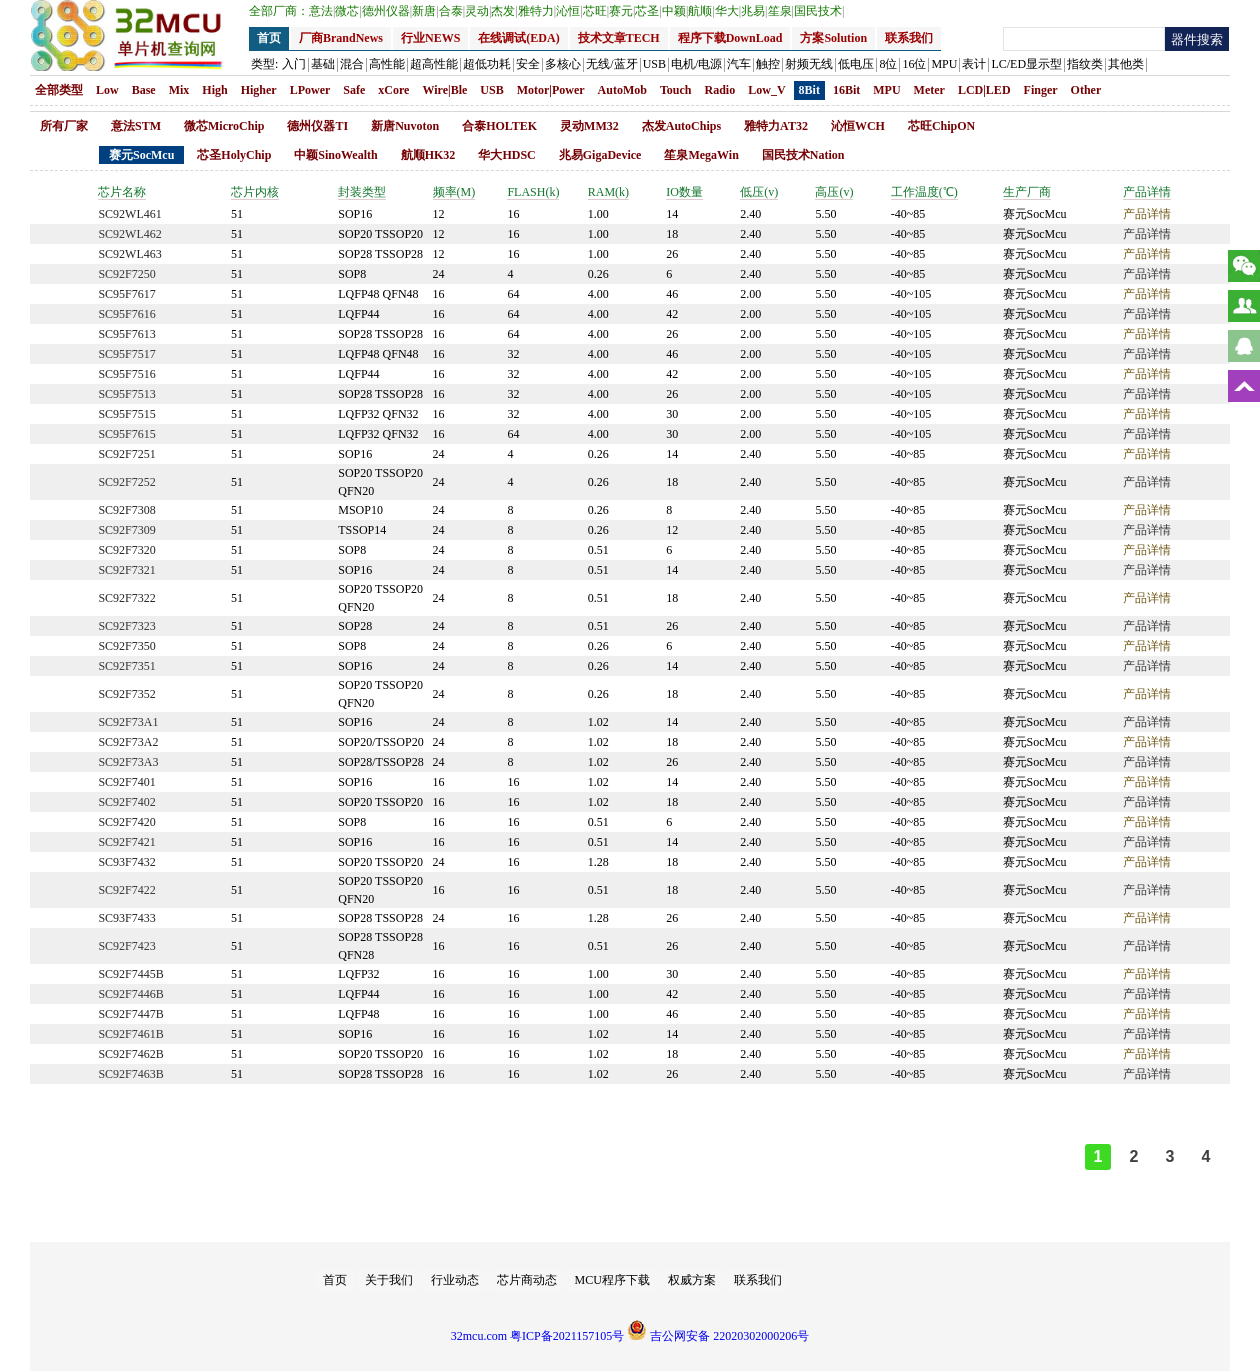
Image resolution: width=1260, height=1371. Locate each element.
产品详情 (1147, 192)
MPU (886, 90)
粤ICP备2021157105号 (567, 1336)
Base (144, 90)
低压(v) (759, 192)
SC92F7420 (126, 822)
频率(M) (454, 192)
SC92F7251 (126, 454)
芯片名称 (122, 192)
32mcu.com (479, 1336)
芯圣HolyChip (234, 155)
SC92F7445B (130, 974)
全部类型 (59, 90)
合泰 (452, 11)
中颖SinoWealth (335, 155)
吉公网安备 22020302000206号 (718, 1336)
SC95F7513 (126, 394)
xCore (393, 90)
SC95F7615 (126, 434)
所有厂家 (64, 126)
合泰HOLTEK (499, 126)
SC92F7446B (130, 994)
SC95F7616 (126, 314)
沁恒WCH (858, 126)
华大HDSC (506, 155)
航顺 (701, 11)
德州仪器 (387, 11)
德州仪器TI (317, 126)
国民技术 (819, 11)
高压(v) (834, 192)
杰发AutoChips (681, 126)
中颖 (675, 11)
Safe (354, 90)
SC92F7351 (126, 666)
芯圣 (648, 11)
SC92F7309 (126, 530)
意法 (322, 11)
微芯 (348, 11)
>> (1242, 1157)
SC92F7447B (130, 1014)
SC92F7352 (126, 694)
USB (491, 90)
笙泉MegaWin (701, 155)
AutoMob (622, 90)
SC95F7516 (126, 374)
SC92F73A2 (128, 742)
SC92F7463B (130, 1074)
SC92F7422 (126, 890)
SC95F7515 (126, 414)
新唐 (425, 11)
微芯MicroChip (224, 126)
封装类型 (362, 192)
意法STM (136, 126)
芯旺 (596, 11)
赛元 (622, 11)
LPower (310, 90)
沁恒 (569, 11)
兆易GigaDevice (600, 155)
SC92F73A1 (128, 722)
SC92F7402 (126, 802)
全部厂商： (279, 11)
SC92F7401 (126, 782)
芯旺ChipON (941, 126)
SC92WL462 (129, 234)
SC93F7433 (126, 918)
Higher (259, 90)
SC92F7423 (126, 946)
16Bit (846, 90)
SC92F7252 (126, 482)
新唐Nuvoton (405, 126)
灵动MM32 (589, 126)
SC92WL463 (129, 254)
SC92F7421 (126, 842)
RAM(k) (608, 192)
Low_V (766, 90)
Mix (179, 90)
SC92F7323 (126, 626)
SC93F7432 (126, 862)
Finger (1041, 90)
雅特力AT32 (776, 126)
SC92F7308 (126, 510)
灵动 (478, 11)
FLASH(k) (533, 192)
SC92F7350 (126, 646)
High (214, 90)
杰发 (504, 11)
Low (107, 90)
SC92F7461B (130, 1034)
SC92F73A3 (128, 762)
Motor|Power (551, 90)
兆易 (754, 11)
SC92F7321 (126, 570)
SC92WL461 (129, 214)
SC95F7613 (126, 334)
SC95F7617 (126, 294)
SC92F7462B (130, 1054)
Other (1086, 90)
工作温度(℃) (924, 192)
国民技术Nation (803, 155)
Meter (929, 90)
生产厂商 (1027, 192)
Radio (720, 90)
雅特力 (537, 11)
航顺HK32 (428, 155)
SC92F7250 (126, 274)
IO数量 (684, 192)
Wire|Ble (444, 90)
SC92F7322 (126, 598)
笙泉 (781, 11)
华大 (728, 11)
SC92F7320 (126, 550)
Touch (676, 90)
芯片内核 (255, 192)
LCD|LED (984, 90)
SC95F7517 (126, 354)
